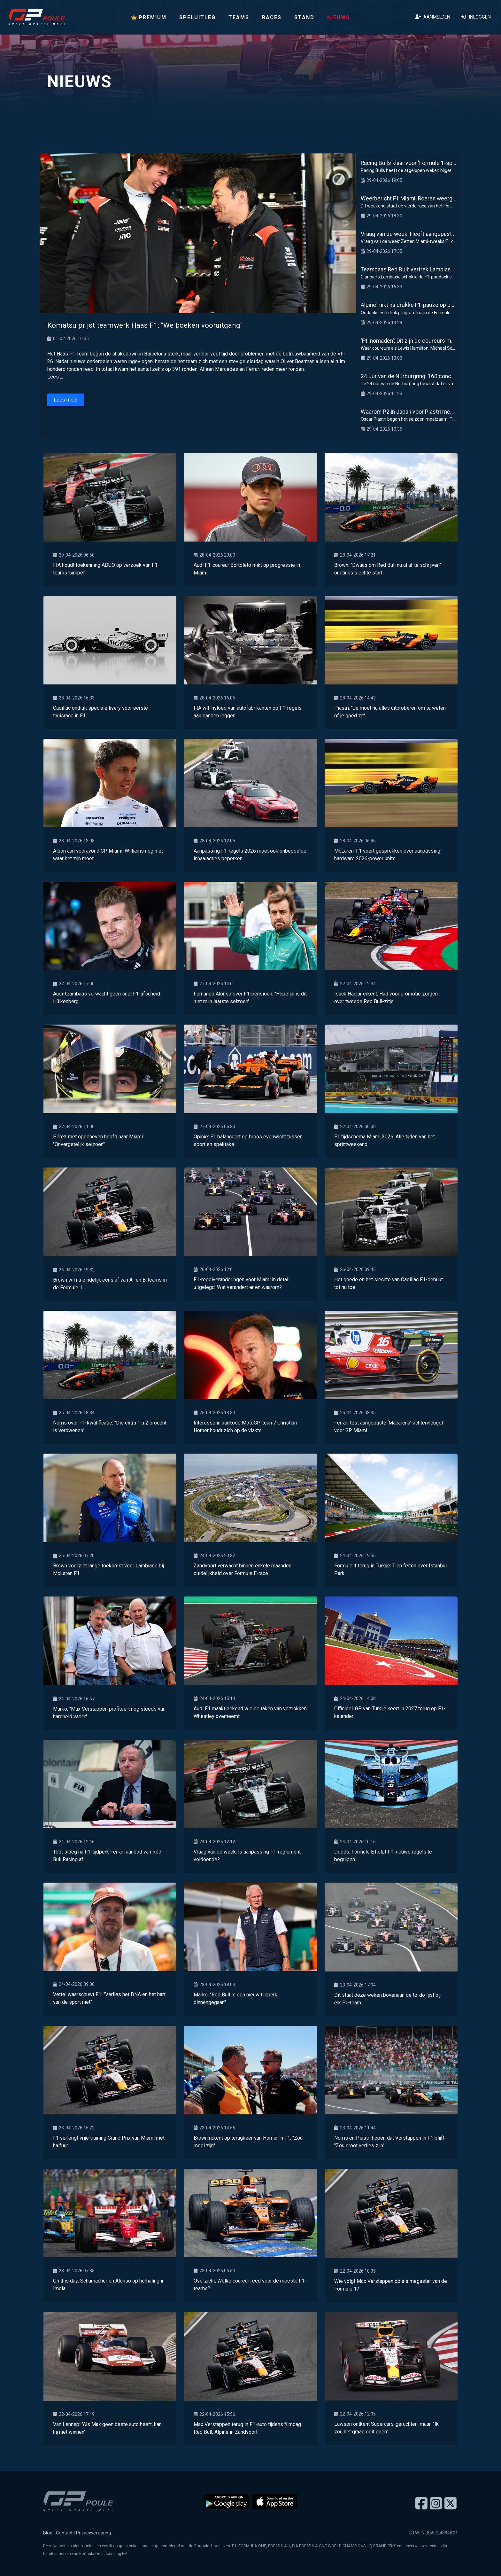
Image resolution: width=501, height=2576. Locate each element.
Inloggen (475, 17)
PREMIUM (148, 17)
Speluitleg (197, 17)
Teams (238, 17)
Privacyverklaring (93, 2533)
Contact (64, 2533)
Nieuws (338, 17)
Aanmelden (432, 17)
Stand (304, 17)
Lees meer (66, 400)
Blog (47, 2533)
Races (271, 17)
